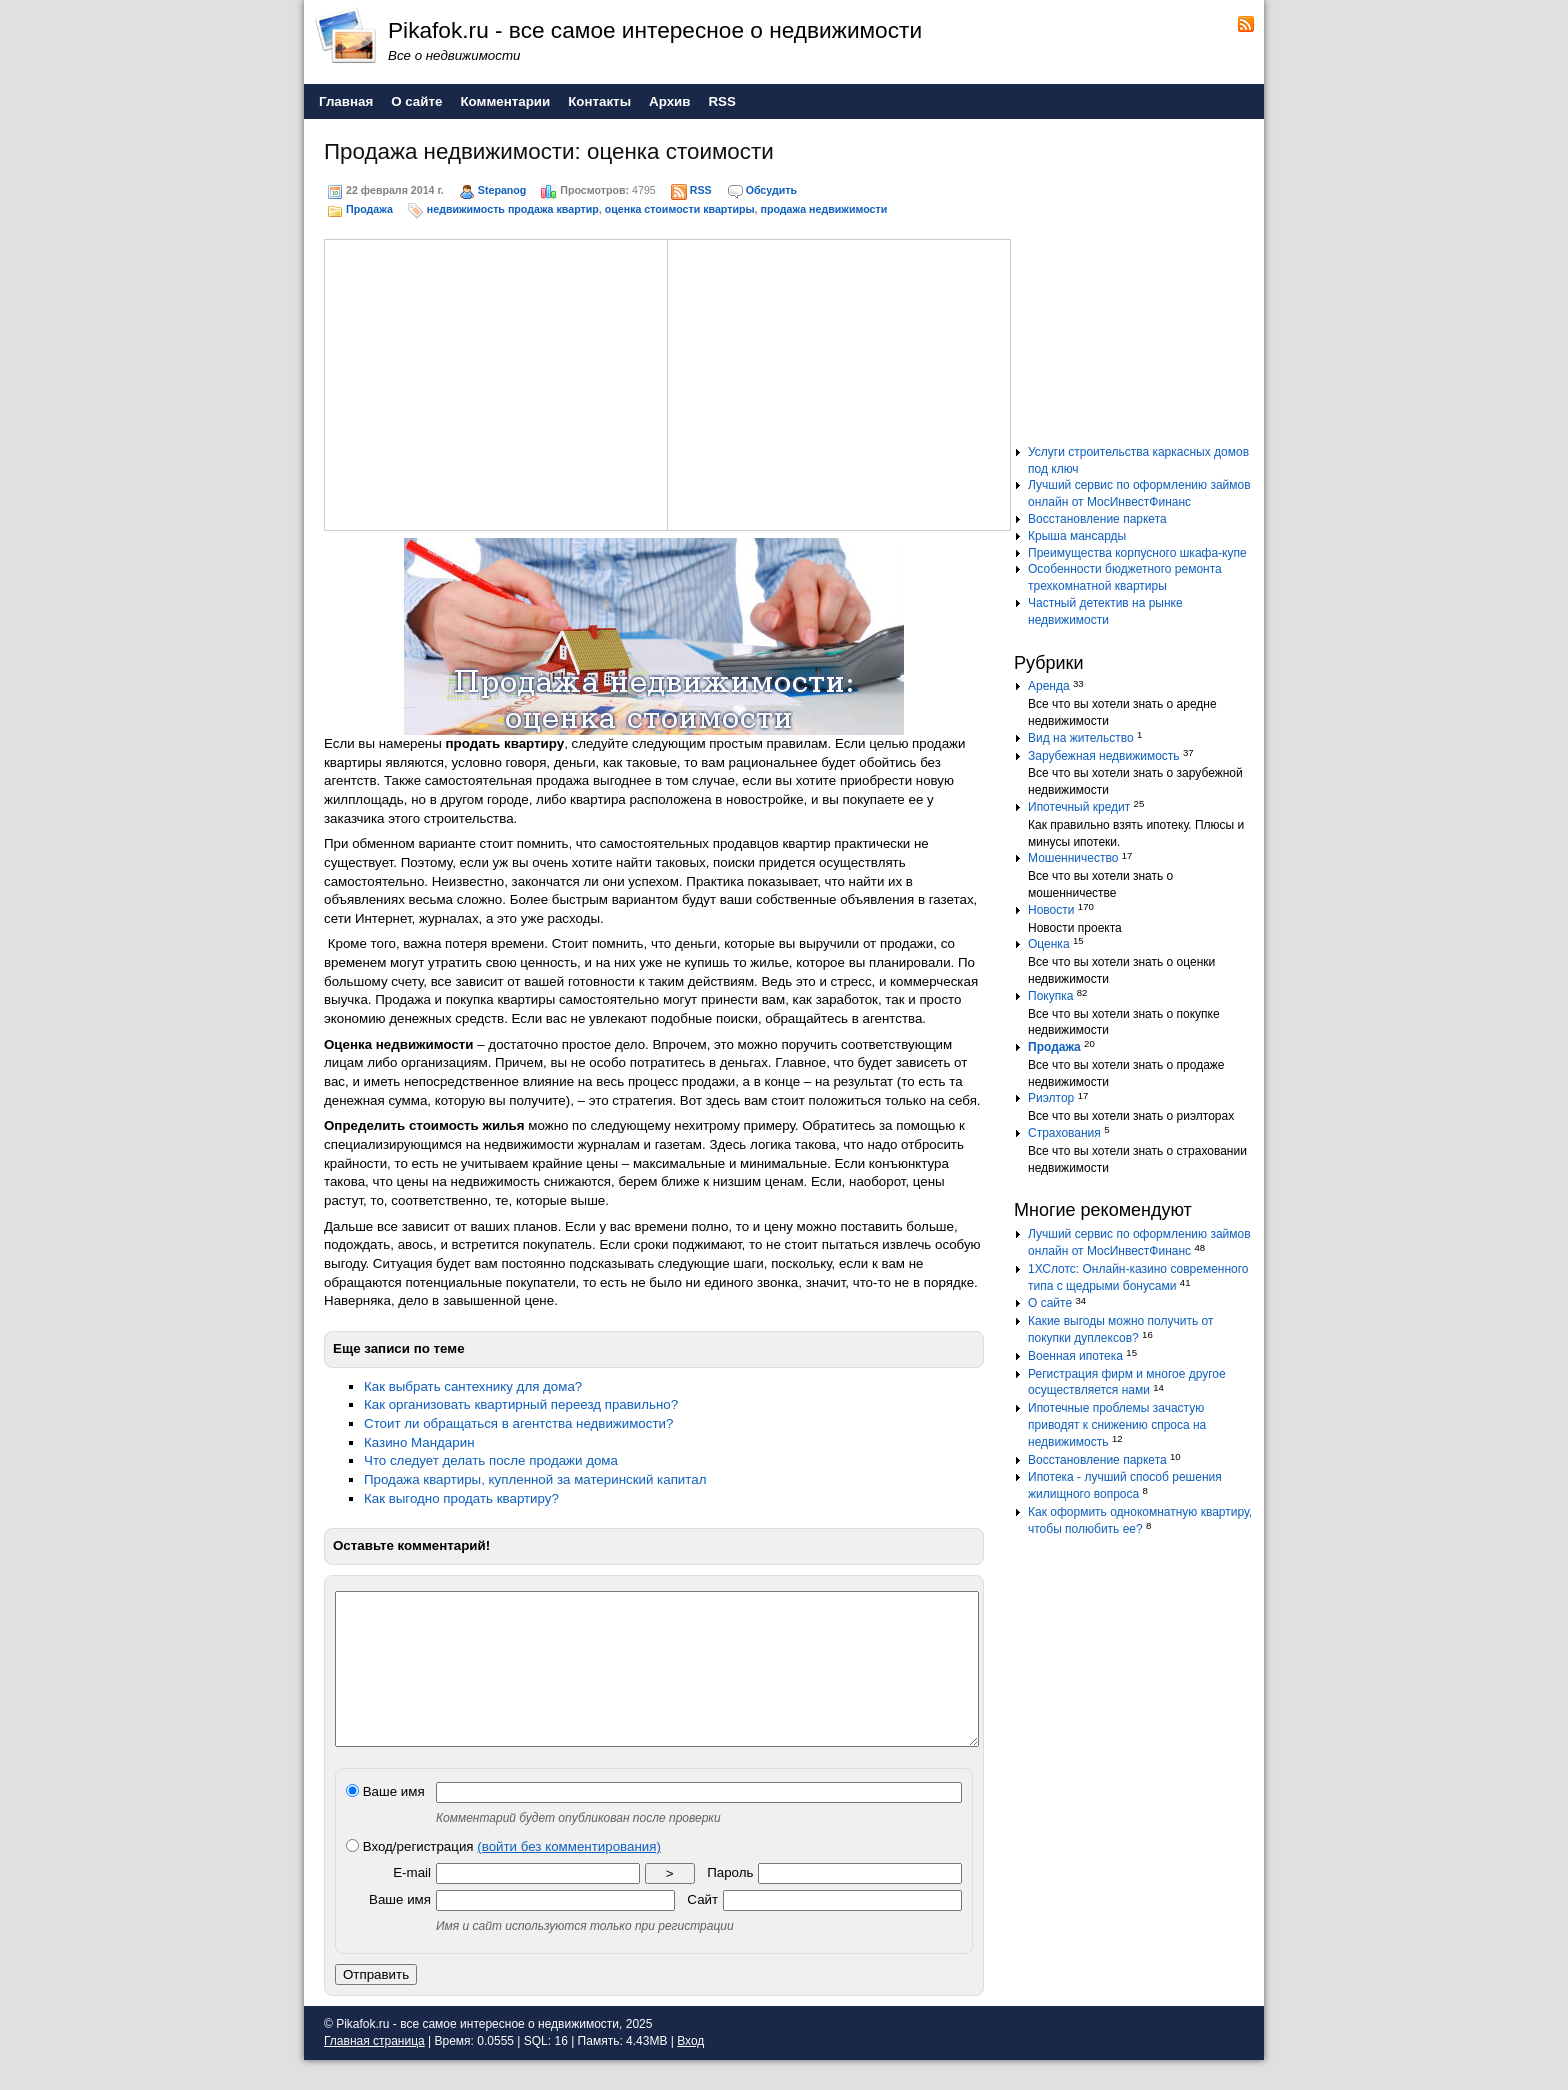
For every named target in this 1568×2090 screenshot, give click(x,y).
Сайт (702, 1929)
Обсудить (771, 190)
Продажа (369, 209)
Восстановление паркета (1097, 519)
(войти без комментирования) (569, 1876)
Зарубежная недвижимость (1104, 756)
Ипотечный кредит (1079, 807)
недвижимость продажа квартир (513, 209)
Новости (1051, 910)
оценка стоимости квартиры (680, 209)
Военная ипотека (1075, 1356)
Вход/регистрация (503, 1876)
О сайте (1050, 1303)
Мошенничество (1073, 858)
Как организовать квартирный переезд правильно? (521, 1404)
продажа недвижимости (824, 209)
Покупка (1050, 996)
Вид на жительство (1081, 738)
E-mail (412, 1902)
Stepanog (502, 190)
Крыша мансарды (1077, 536)
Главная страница (374, 2071)
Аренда (1049, 686)
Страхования (1064, 1133)
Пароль (730, 1902)
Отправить (376, 2004)
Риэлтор (1051, 1098)
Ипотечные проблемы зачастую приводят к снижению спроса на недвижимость (1117, 1425)
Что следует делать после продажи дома (491, 1460)
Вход (690, 2071)
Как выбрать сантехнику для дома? (473, 1386)
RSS (701, 190)
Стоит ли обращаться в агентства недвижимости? (518, 1423)
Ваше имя (385, 1821)
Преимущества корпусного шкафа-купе (1137, 553)
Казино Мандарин (419, 1442)
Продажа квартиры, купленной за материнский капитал (535, 1479)
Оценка (1049, 944)
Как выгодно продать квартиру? (461, 1498)
